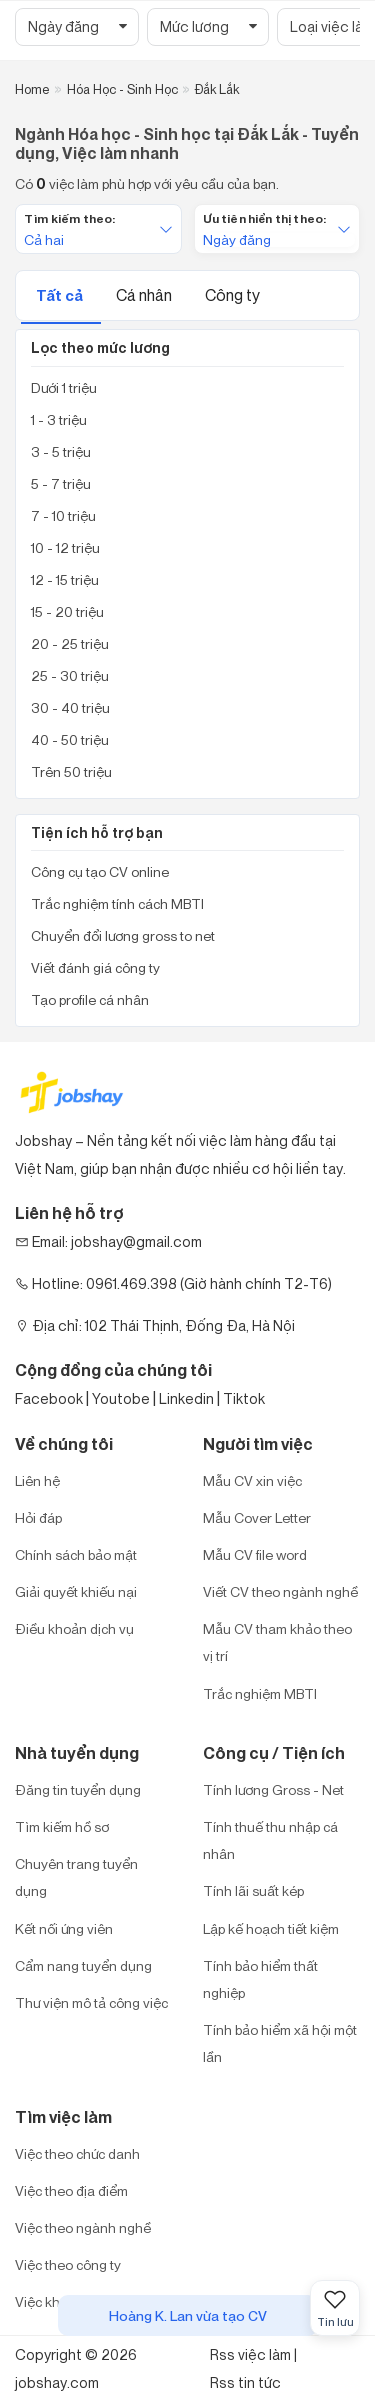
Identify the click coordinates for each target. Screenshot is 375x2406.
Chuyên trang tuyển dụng (76, 1877)
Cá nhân (145, 295)
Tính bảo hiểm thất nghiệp (260, 1979)
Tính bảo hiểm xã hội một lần (280, 2043)
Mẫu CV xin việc (252, 1480)
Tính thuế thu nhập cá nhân (270, 1840)
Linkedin (186, 1398)
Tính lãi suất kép (253, 1890)
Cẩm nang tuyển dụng (83, 1965)
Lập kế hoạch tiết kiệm (271, 1928)
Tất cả (61, 295)
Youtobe (121, 1398)
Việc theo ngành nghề (83, 2227)
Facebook (49, 1398)
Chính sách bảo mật (76, 1554)
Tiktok (244, 1398)
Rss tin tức (245, 2382)
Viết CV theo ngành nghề (280, 1591)
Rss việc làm (250, 2354)
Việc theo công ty (68, 2264)
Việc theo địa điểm (71, 2190)
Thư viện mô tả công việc (91, 2002)
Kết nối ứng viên (64, 1928)
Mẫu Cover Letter (257, 1517)
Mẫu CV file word (255, 1554)
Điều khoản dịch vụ (74, 1628)
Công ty (232, 295)
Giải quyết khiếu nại (76, 1591)
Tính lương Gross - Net (273, 1789)
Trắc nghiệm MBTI (260, 1693)
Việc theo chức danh (77, 2153)
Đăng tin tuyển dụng (78, 1789)
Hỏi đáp (38, 1517)
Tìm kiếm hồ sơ (62, 1826)
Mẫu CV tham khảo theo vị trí (277, 1642)
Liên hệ (37, 1480)
